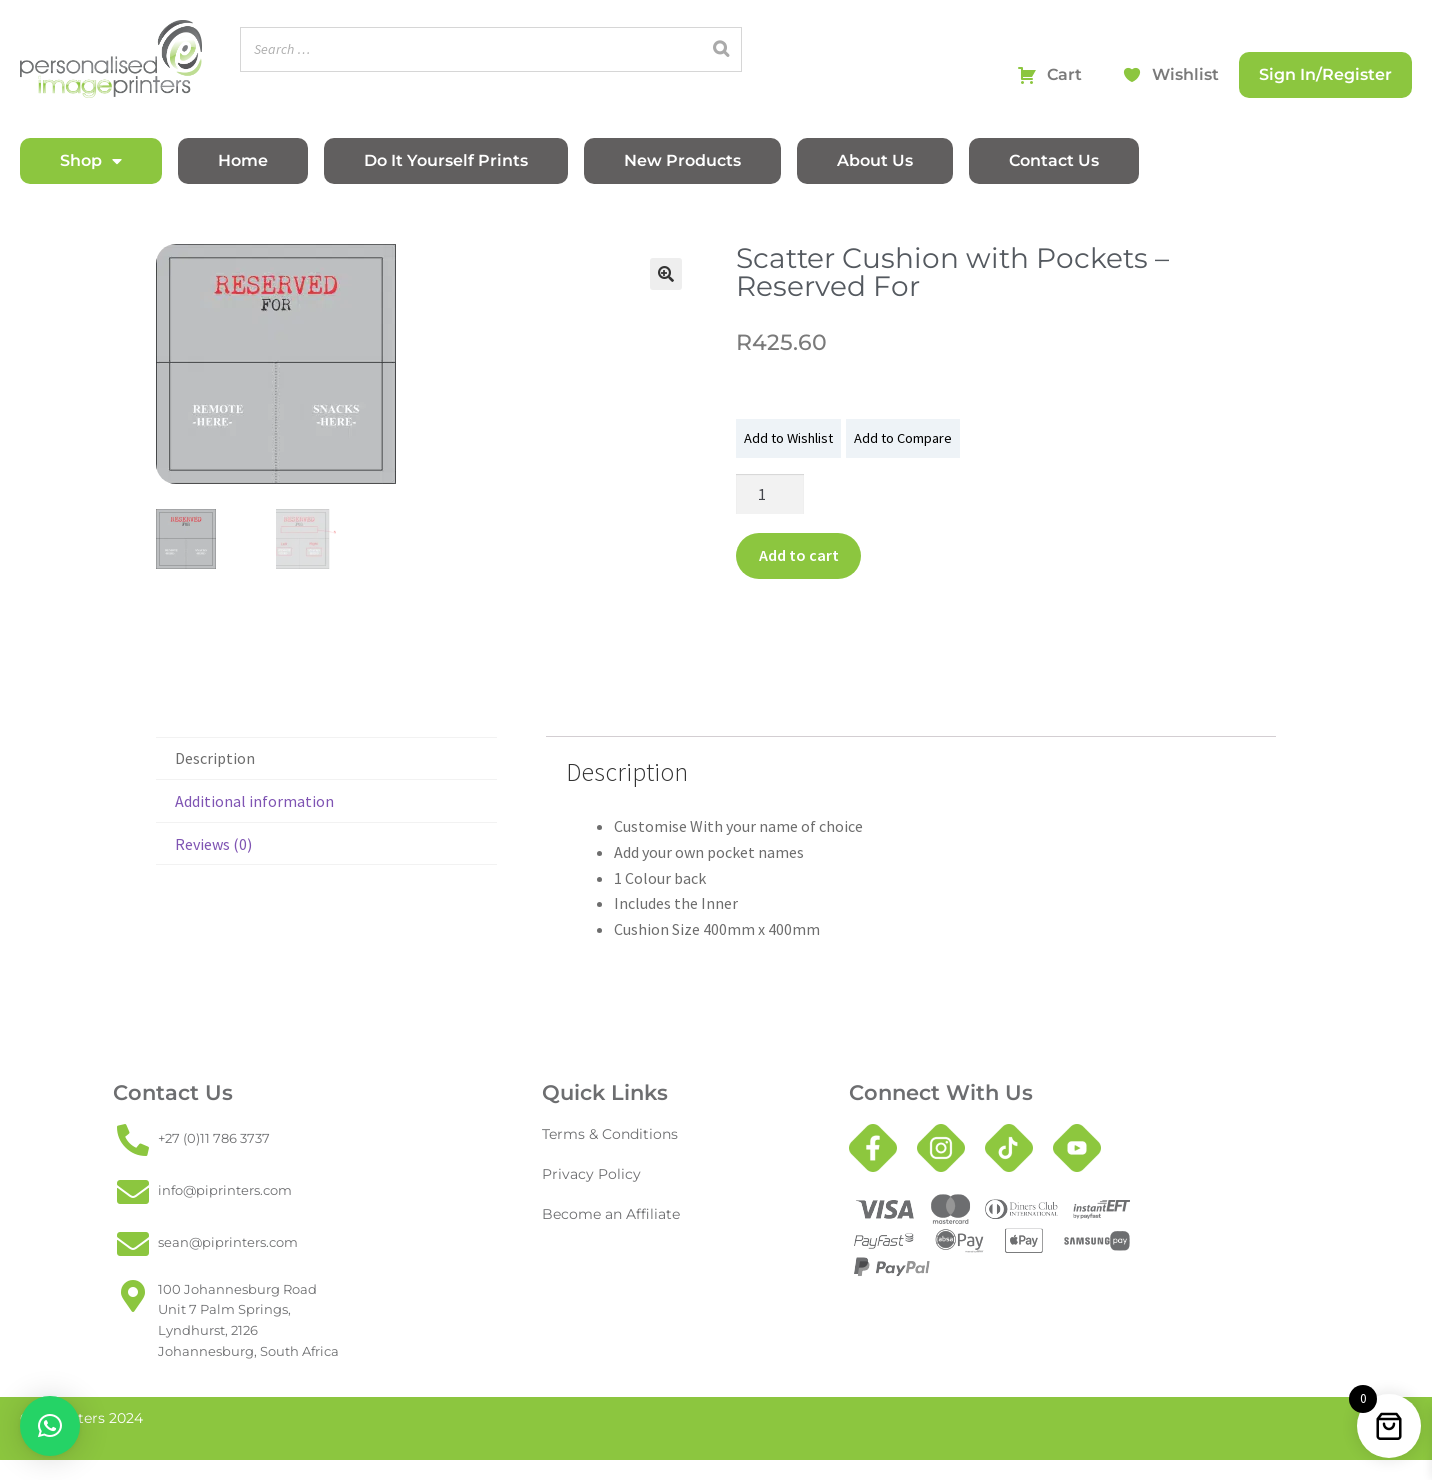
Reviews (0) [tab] (213, 844)
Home (243, 160)
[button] (666, 274)
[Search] (721, 49)
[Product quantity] (770, 494)
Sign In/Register (1325, 74)
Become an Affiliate (606, 1213)
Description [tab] (215, 758)
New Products (682, 160)
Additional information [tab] (254, 801)
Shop (91, 161)
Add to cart (799, 555)
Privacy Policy (586, 1173)
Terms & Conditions (604, 1133)
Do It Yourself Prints (446, 160)
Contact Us (1054, 160)
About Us (875, 160)
